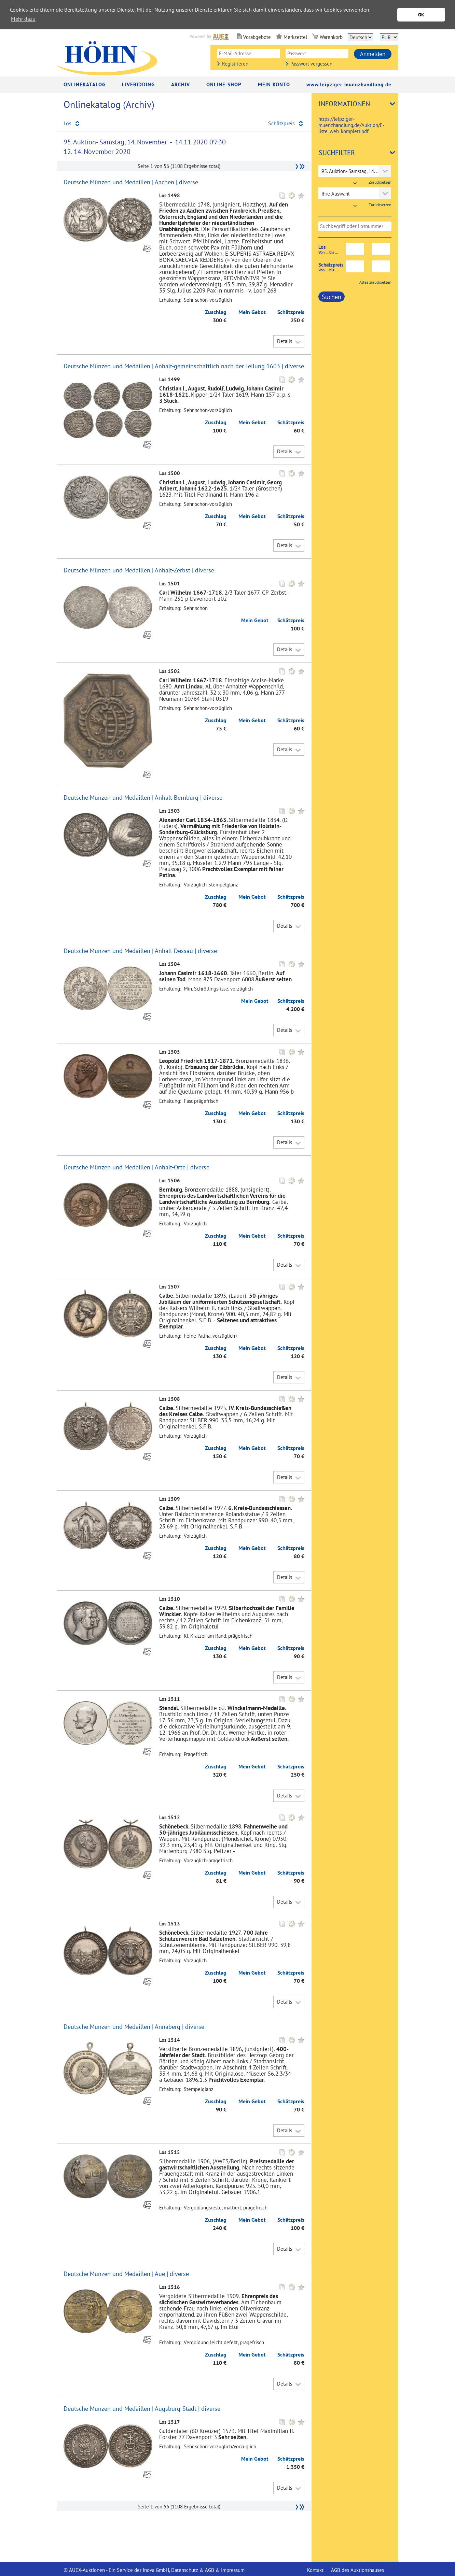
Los (332, 249)
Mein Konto (274, 84)
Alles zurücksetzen (375, 282)
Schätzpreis (332, 266)
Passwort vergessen (311, 63)
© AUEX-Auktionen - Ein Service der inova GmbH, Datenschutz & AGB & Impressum (154, 2570)
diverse (188, 182)
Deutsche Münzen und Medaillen (107, 182)
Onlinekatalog (85, 84)
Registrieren (235, 63)
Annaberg (167, 2027)
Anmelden (372, 54)
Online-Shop (224, 84)
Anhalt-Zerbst (172, 570)
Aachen (164, 182)
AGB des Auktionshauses (357, 2570)
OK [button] (421, 14)
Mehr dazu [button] (23, 18)
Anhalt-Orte (170, 1167)
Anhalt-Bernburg (176, 797)
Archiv (180, 84)
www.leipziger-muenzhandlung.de (348, 84)
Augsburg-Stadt (175, 2409)
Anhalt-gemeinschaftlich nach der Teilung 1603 (217, 366)
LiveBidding (138, 84)
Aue (160, 2274)
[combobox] (354, 171)
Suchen (331, 297)
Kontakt (315, 2570)
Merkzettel (295, 37)
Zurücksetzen (380, 182)
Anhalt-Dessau (174, 951)
